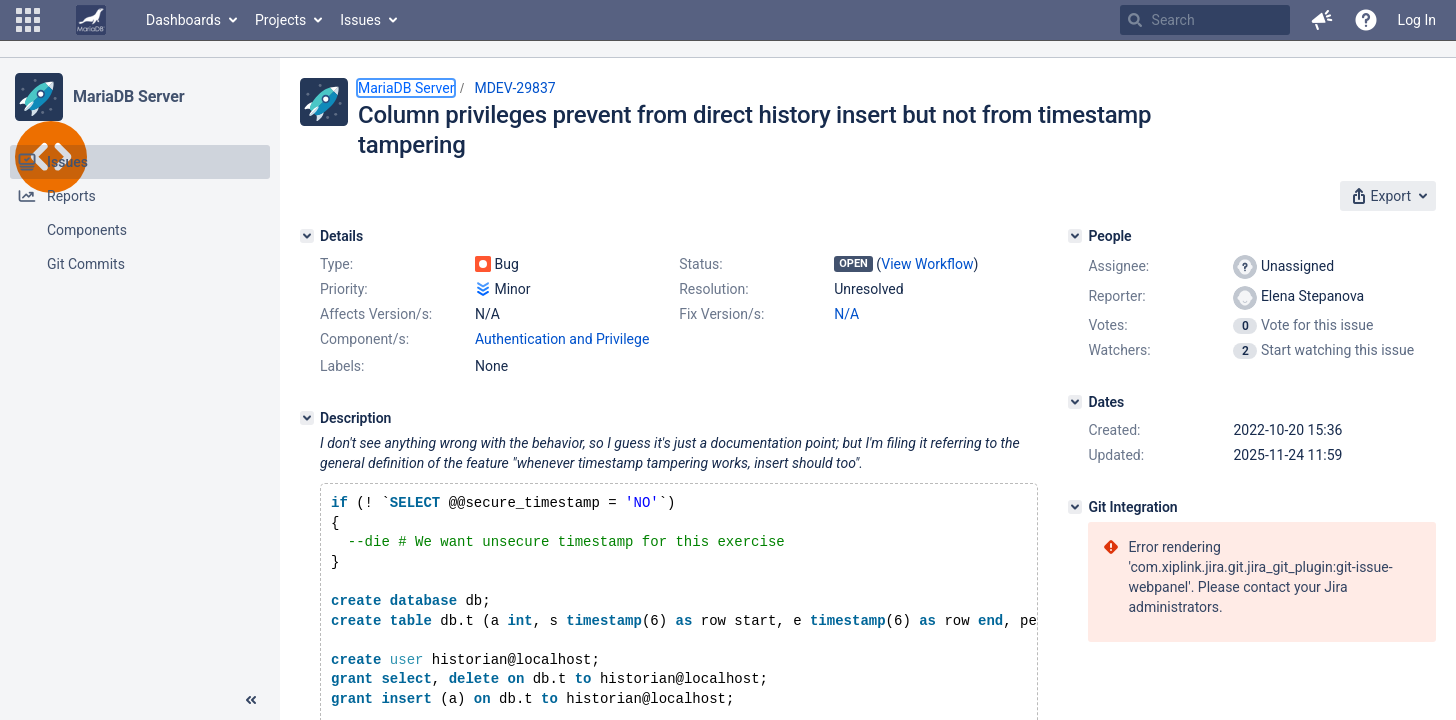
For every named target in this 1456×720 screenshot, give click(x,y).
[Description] (307, 418)
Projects (280, 20)
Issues (360, 20)
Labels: (342, 366)
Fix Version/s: (721, 314)
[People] (1075, 236)
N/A (846, 314)
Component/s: (364, 339)
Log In (1417, 20)
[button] (28, 20)
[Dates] (1075, 402)
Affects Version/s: (376, 314)
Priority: (344, 289)
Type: (336, 264)
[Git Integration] (1075, 507)
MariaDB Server (128, 96)
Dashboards (183, 20)
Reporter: (1116, 296)
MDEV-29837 (514, 88)
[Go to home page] (91, 20)
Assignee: (1118, 266)
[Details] (307, 236)
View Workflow (927, 264)
